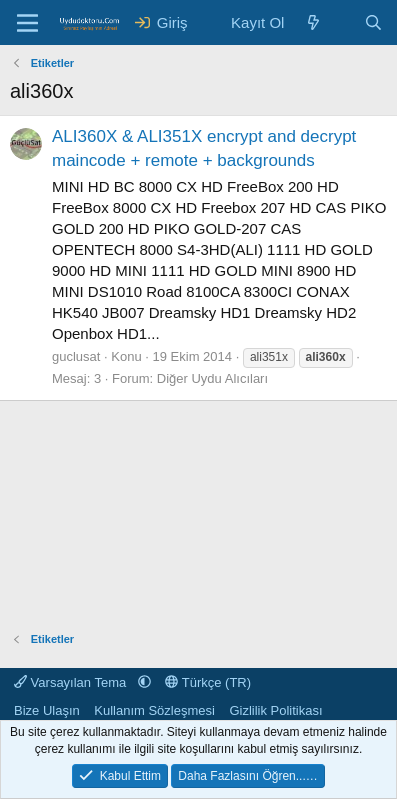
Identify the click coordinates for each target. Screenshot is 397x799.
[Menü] (27, 23)
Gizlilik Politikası (275, 710)
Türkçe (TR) (208, 682)
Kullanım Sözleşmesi (154, 710)
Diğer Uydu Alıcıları (212, 378)
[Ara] (373, 22)
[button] (144, 682)
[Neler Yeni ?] (313, 22)
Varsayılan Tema (72, 682)
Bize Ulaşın (47, 710)
